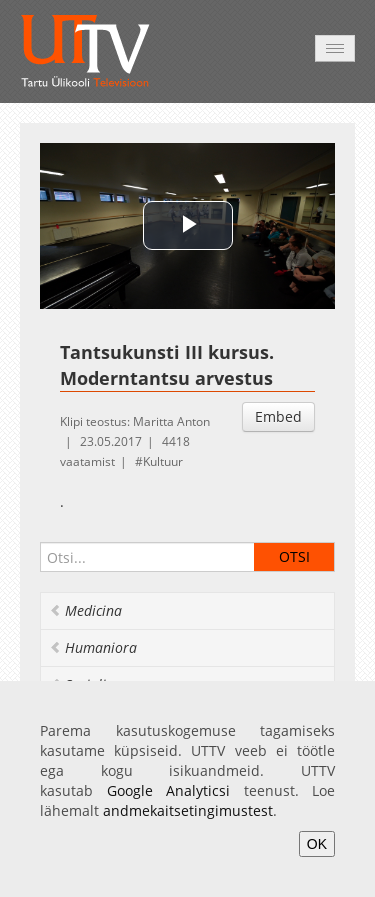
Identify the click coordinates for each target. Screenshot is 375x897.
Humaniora (93, 647)
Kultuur (163, 461)
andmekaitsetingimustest (188, 810)
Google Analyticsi (169, 790)
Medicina (85, 610)
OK (317, 844)
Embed (278, 416)
